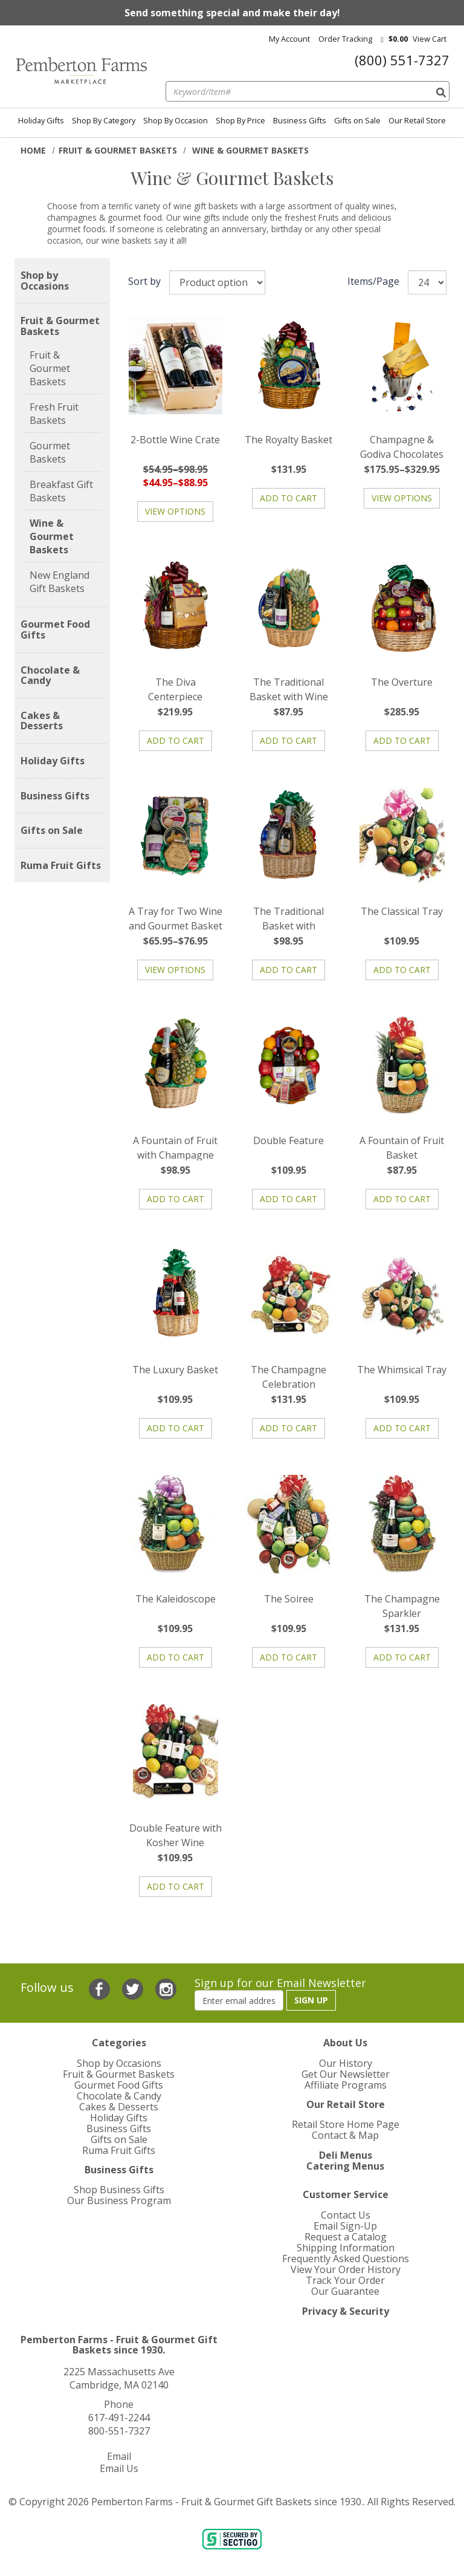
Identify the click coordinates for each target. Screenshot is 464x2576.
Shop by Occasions (45, 280)
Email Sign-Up (345, 2225)
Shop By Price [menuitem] (240, 120)
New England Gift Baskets (59, 581)
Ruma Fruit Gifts (61, 865)
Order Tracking (345, 38)
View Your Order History (346, 2269)
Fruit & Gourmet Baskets (118, 150)
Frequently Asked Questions (345, 2258)
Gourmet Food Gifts (55, 629)
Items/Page (373, 281)
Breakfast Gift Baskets (61, 491)
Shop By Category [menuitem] (103, 120)
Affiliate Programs (345, 2085)
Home (33, 150)
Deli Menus (345, 2155)
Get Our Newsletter (345, 2074)
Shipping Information (346, 2247)
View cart (429, 38)
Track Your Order (345, 2280)
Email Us (119, 2468)
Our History (345, 2063)
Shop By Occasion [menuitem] (175, 120)
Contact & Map (345, 2135)
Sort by (144, 281)
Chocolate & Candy (50, 675)
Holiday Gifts (41, 120)
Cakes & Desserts (42, 721)
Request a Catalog (345, 2236)
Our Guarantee (345, 2291)
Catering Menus (345, 2166)
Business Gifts (299, 120)
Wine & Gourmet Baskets (52, 536)
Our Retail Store (417, 120)
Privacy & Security (345, 2311)
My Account (289, 38)
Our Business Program (119, 2200)
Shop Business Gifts (119, 2189)
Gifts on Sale (357, 120)
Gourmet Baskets (50, 452)
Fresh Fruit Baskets (54, 413)
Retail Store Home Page (345, 2124)
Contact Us (345, 2215)
